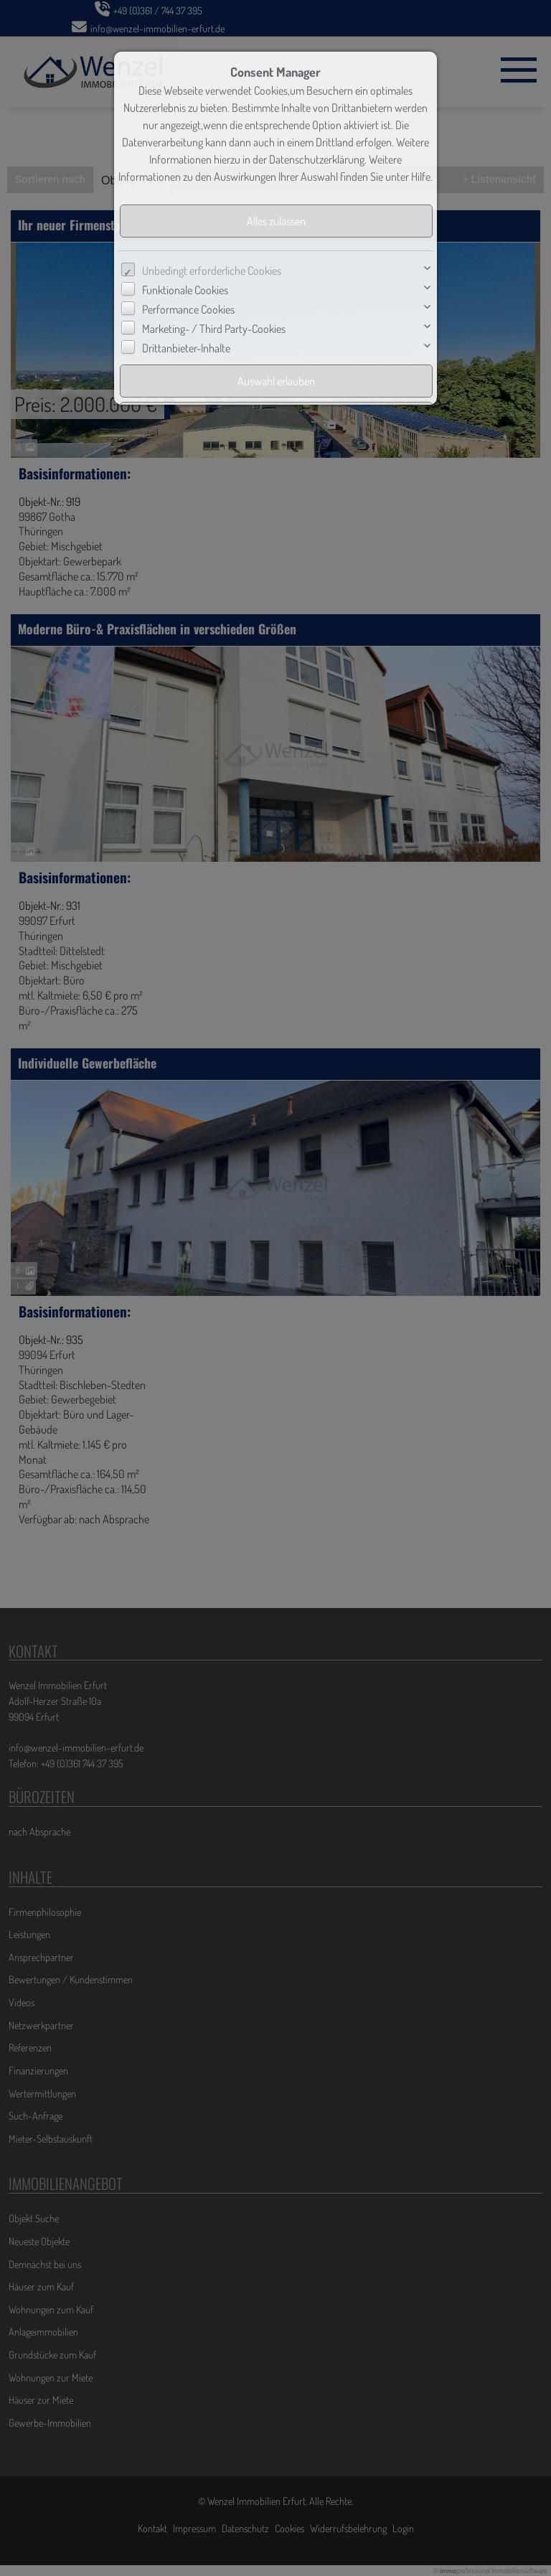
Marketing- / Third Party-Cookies (214, 328)
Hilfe (420, 176)
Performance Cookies (188, 309)
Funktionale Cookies (185, 290)
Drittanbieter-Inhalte (186, 348)
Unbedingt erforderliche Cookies (211, 270)
